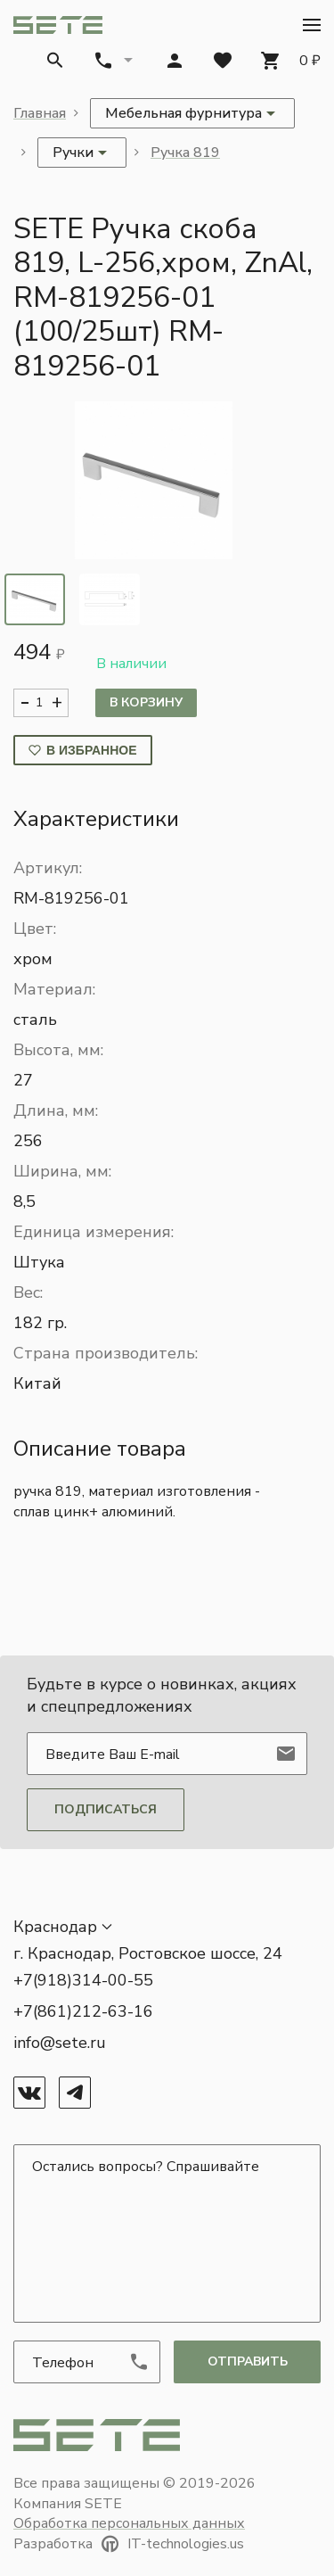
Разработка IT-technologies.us (128, 2544)
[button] (311, 25)
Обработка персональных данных (129, 2523)
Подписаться (105, 1809)
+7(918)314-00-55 (83, 1980)
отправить (248, 2361)
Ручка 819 (185, 152)
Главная (39, 113)
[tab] (34, 599)
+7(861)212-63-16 (83, 2011)
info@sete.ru (59, 2042)
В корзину (146, 702)
